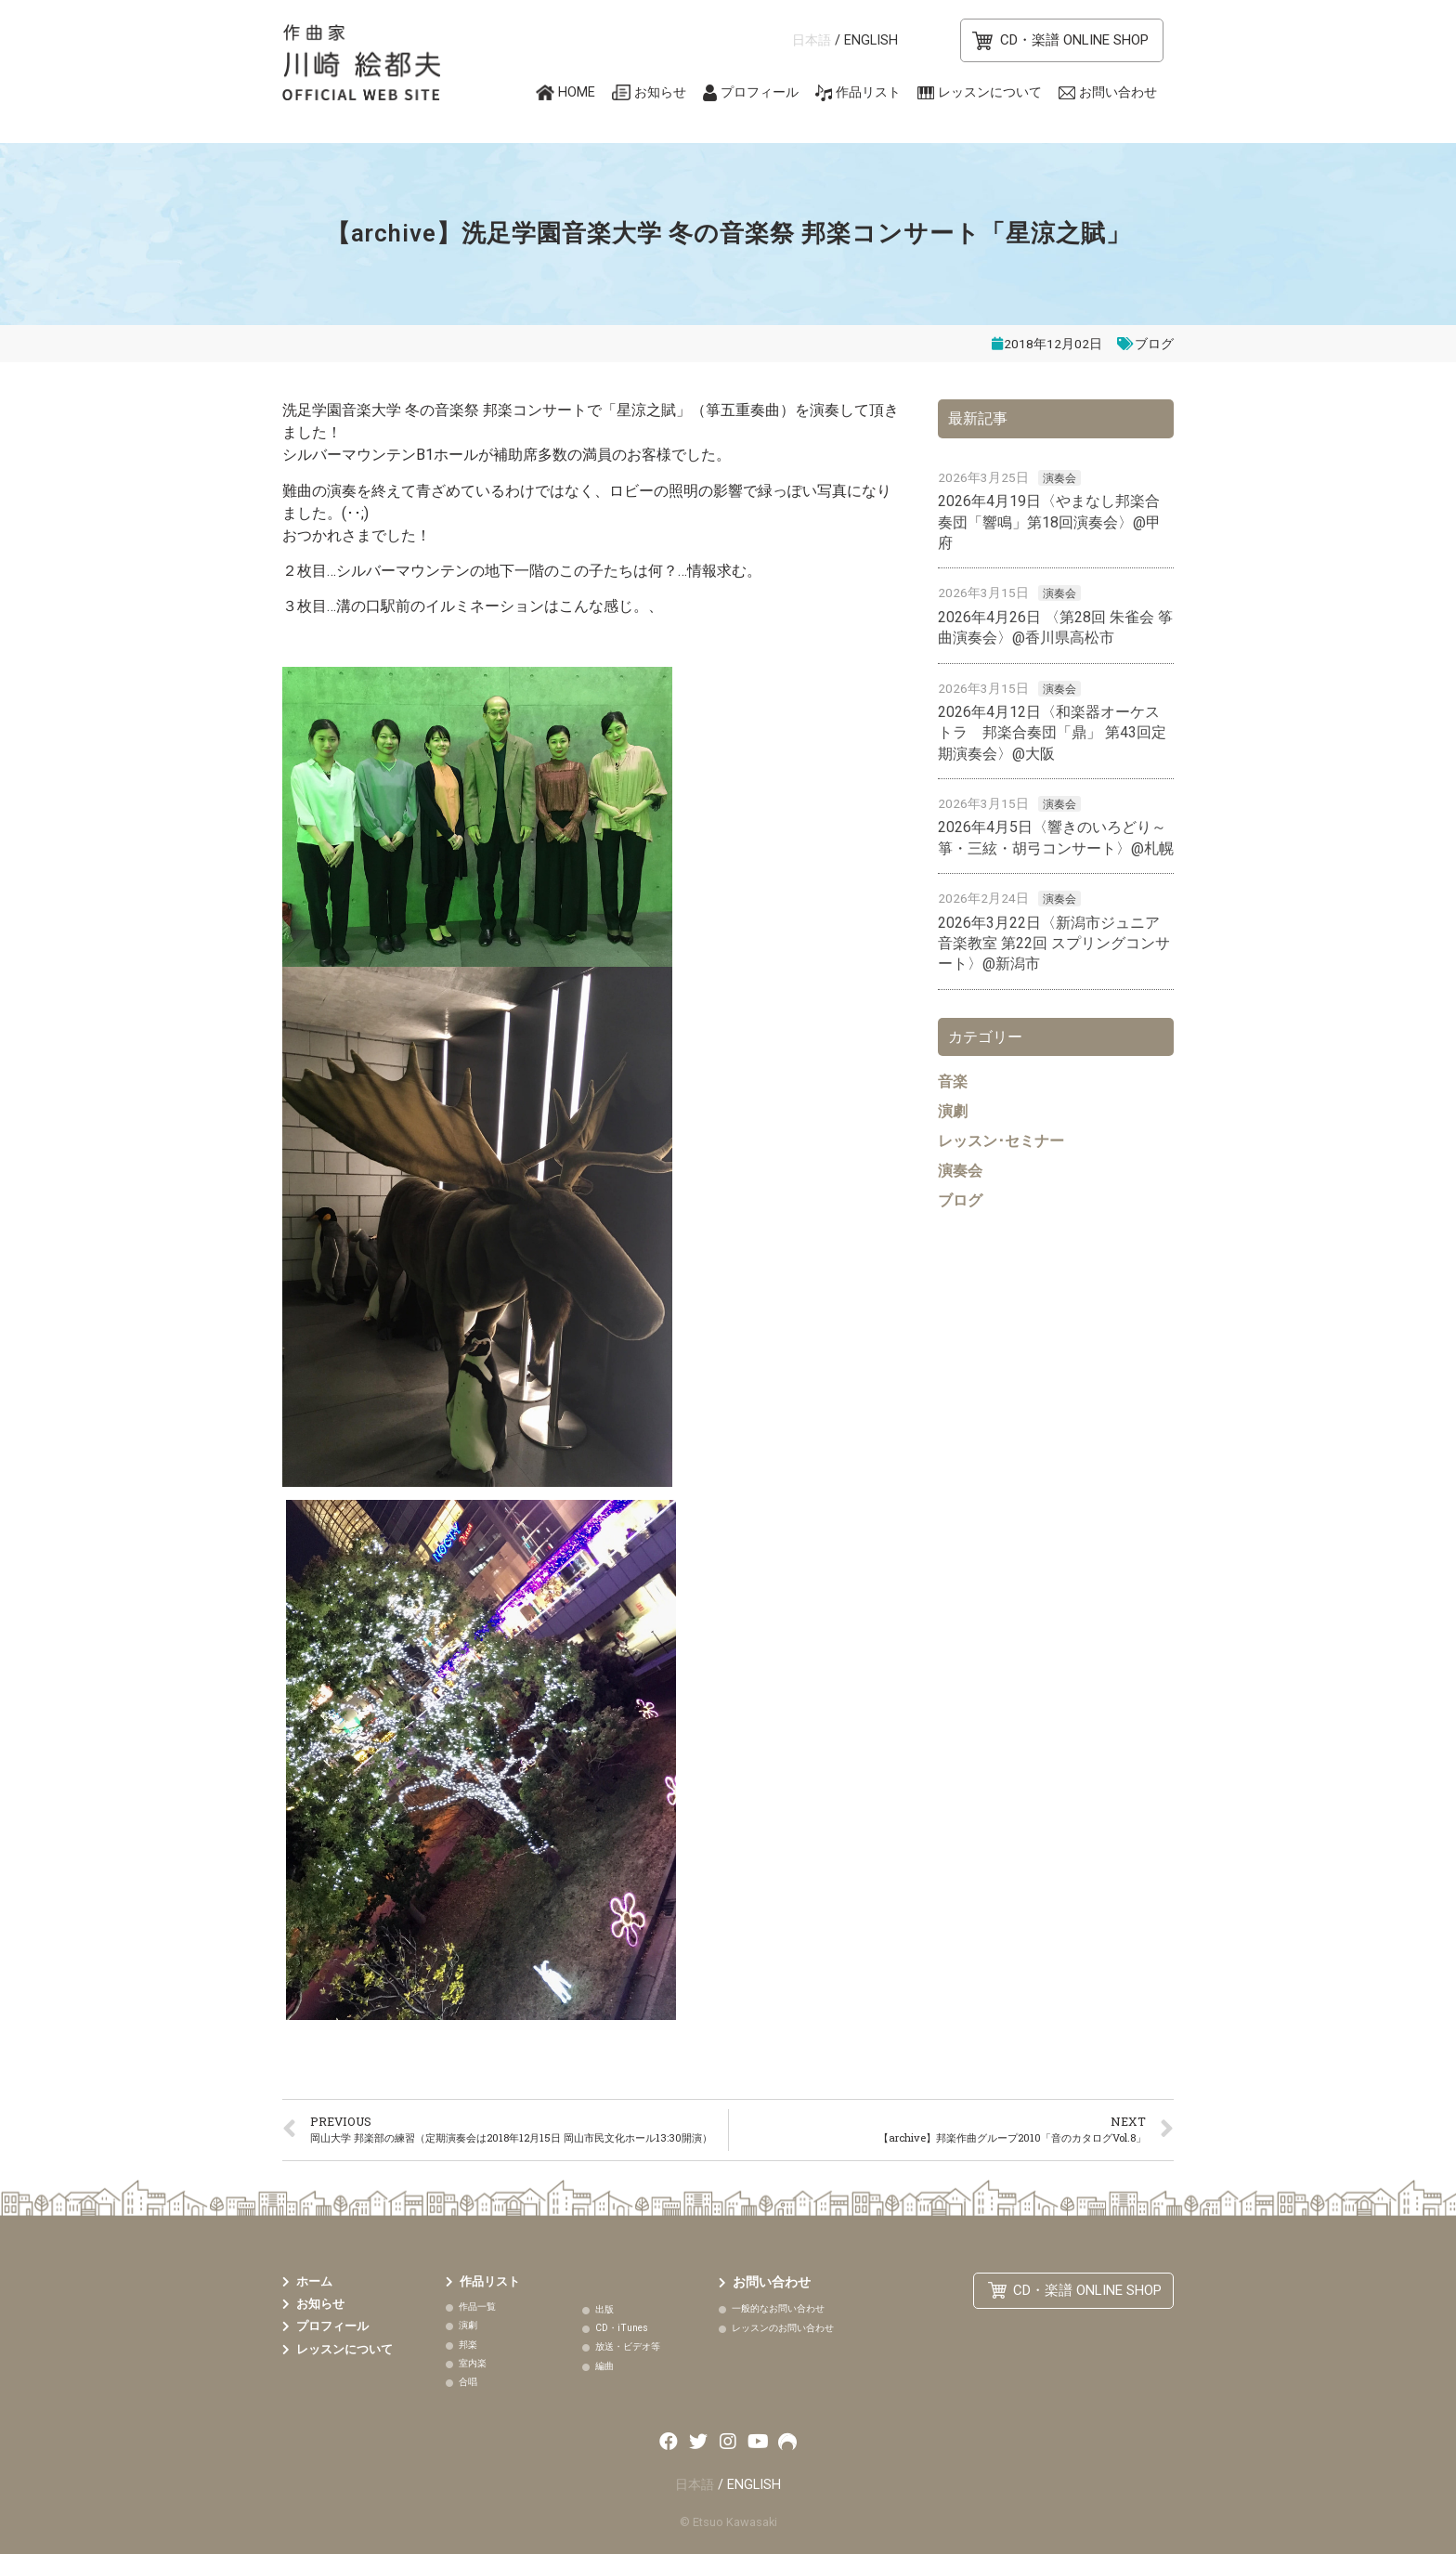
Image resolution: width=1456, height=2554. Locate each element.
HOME (576, 92)
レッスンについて (990, 92)
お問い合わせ (1118, 92)
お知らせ (660, 92)
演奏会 (1059, 478)
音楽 (953, 1081)
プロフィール (760, 92)
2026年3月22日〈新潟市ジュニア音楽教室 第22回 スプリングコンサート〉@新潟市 (1054, 943)
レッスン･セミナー (1001, 1141)
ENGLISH (871, 40)
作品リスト (868, 92)
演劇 (953, 1111)
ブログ (1154, 343)
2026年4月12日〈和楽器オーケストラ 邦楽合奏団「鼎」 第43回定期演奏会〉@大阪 (1052, 732)
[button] (1062, 40)
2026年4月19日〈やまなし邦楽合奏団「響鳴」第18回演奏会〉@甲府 (1049, 522)
